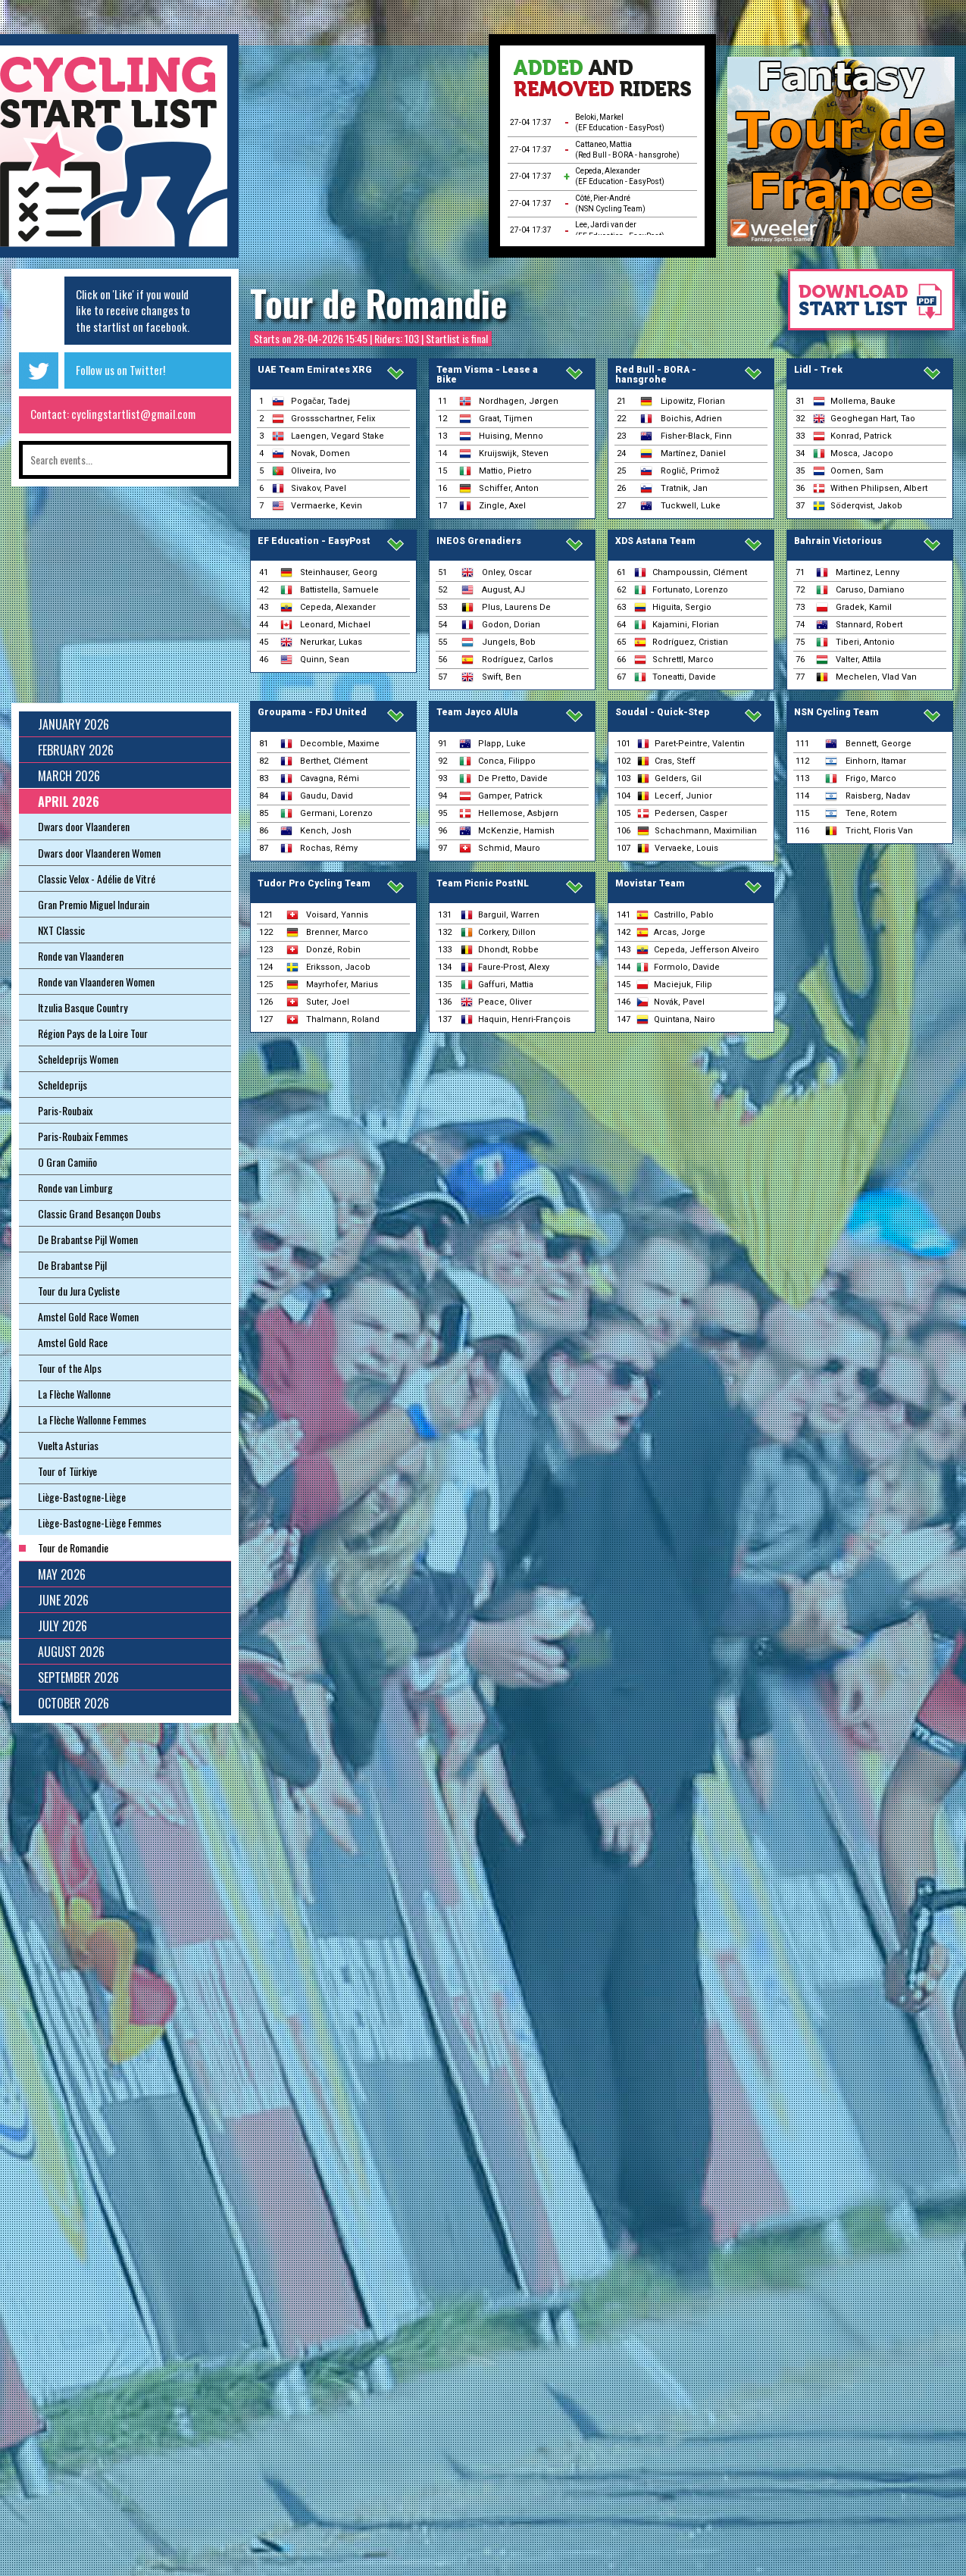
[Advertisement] (363, 151)
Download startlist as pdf (864, 307)
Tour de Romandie (378, 303)
